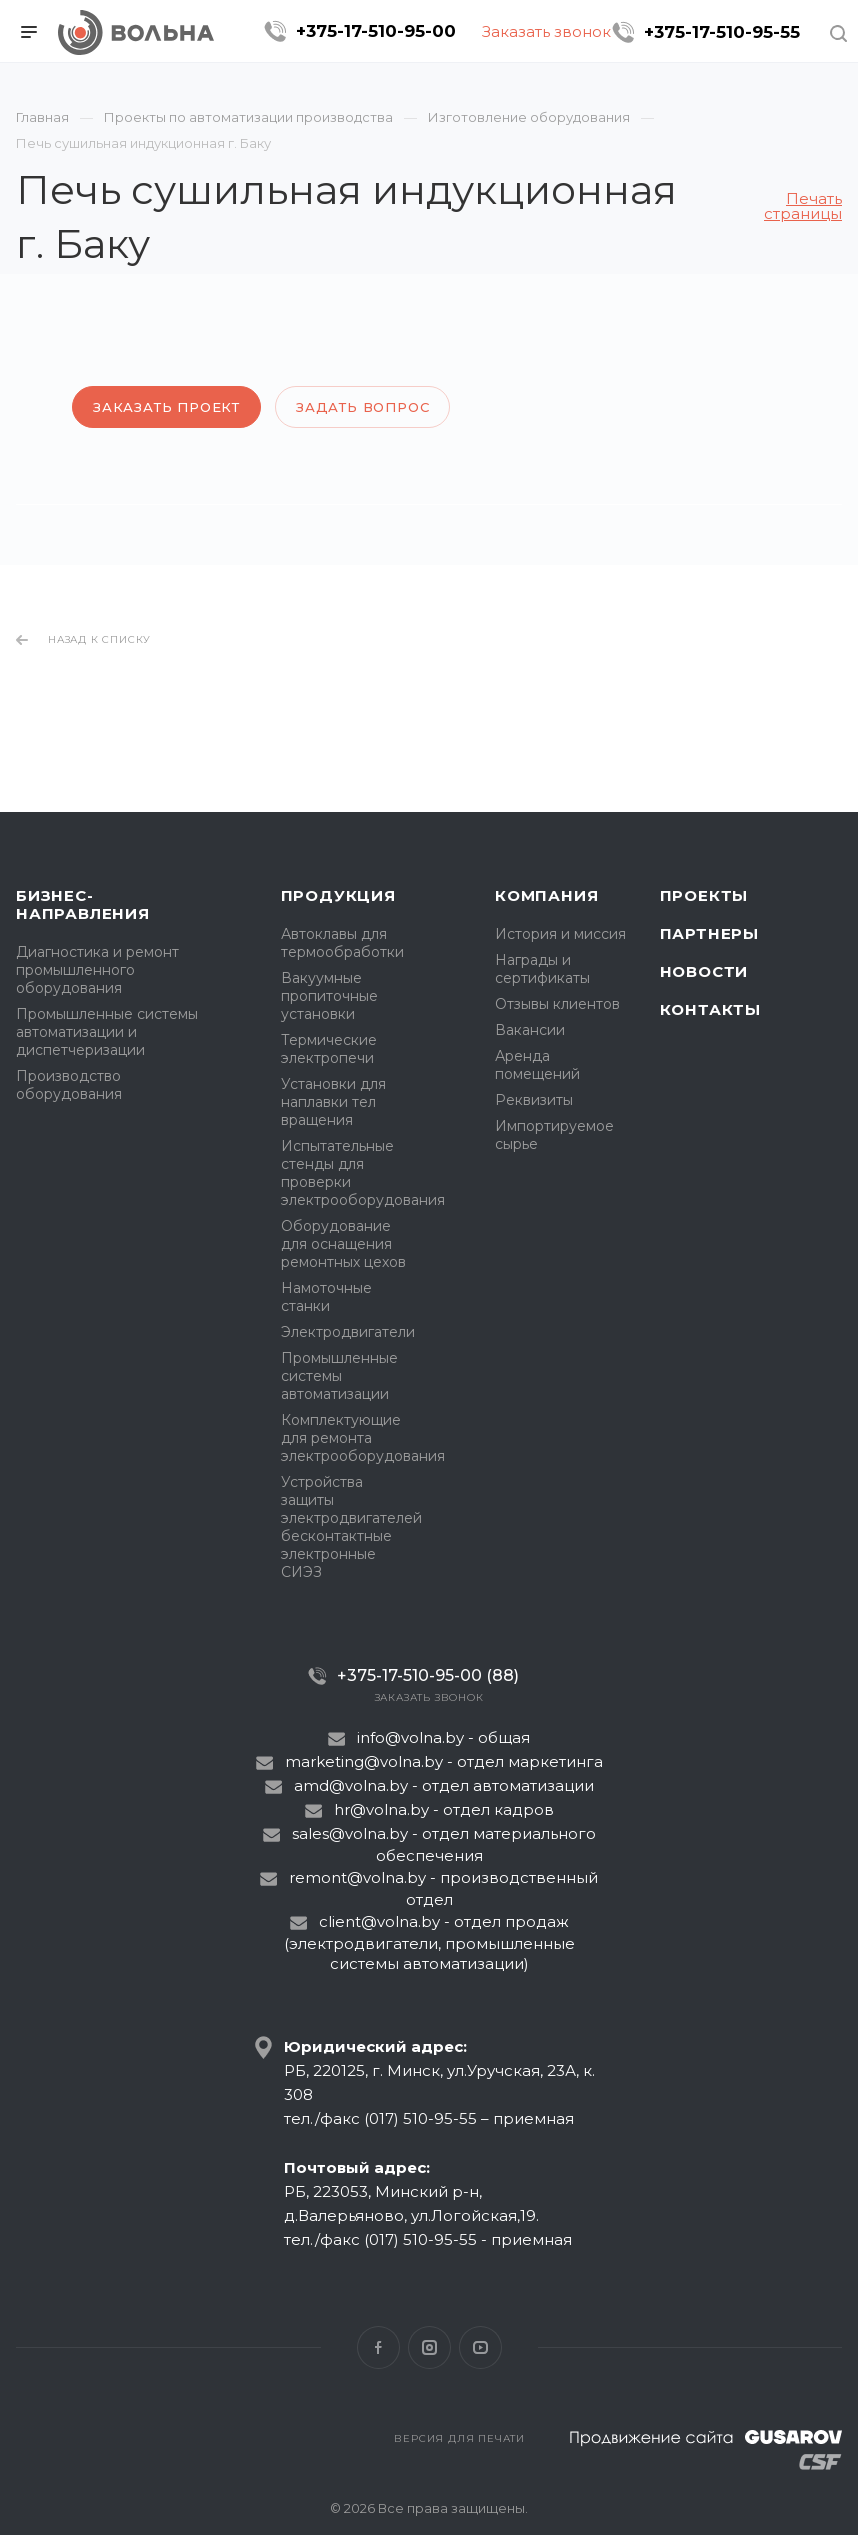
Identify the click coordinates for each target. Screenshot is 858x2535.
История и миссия (560, 934)
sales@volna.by (350, 1833)
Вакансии (530, 1030)
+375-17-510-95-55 (722, 32)
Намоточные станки (326, 1297)
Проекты (704, 895)
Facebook (378, 2347)
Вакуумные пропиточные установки (329, 996)
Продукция (338, 895)
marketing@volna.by (364, 1761)
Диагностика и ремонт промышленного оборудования (97, 970)
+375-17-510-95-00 (376, 31)
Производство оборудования (69, 1085)
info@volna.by (410, 1737)
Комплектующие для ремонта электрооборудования (363, 1438)
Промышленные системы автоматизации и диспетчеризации (107, 1032)
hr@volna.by (381, 1809)
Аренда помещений (537, 1065)
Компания (546, 895)
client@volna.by (379, 1921)
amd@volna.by (351, 1785)
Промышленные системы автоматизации (339, 1376)
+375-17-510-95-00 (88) (428, 1675)
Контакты (710, 1009)
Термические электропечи (329, 1049)
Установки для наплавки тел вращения (333, 1102)
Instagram (429, 2347)
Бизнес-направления (83, 904)
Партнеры (709, 933)
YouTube (480, 2347)
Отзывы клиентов (557, 1004)
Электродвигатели (348, 1332)
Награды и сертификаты (542, 969)
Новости (704, 971)
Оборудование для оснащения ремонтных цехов (343, 1244)
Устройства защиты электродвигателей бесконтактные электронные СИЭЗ (351, 1527)
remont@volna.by (357, 1877)
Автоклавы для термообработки (342, 943)
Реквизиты (534, 1100)
